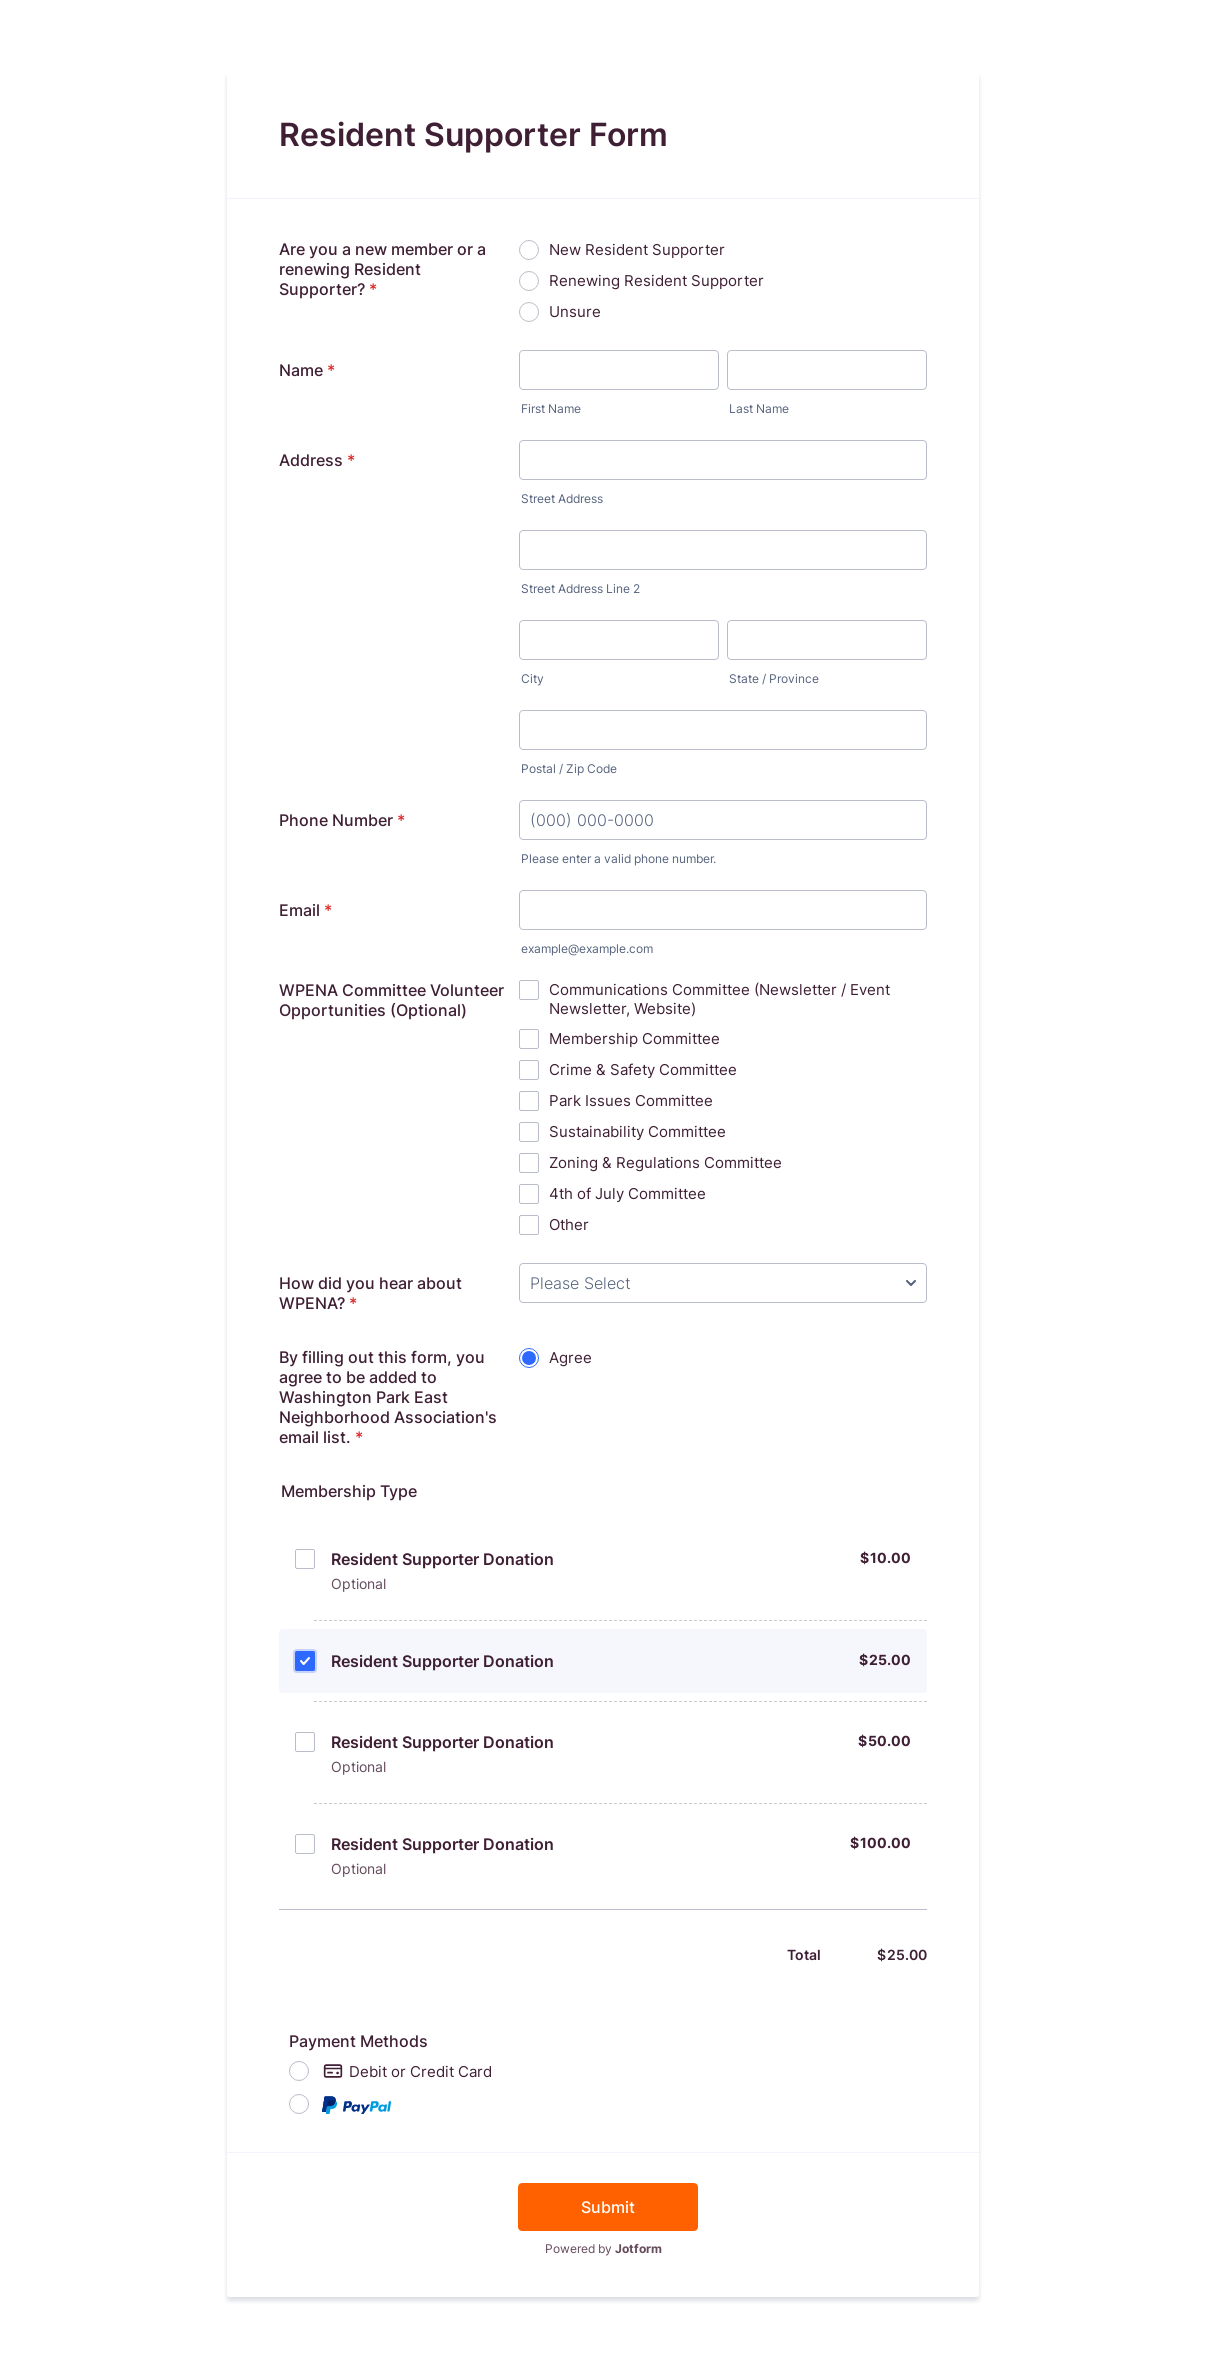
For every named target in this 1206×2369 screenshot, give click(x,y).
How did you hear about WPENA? (370, 1293)
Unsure (575, 311)
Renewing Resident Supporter (656, 280)
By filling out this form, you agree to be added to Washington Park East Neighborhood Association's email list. (388, 1397)
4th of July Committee (627, 1193)
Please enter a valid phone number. (618, 858)
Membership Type (349, 1491)
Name (307, 370)
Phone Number (342, 820)
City (532, 678)
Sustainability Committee (637, 1131)
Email (305, 910)
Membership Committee (634, 1038)
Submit (608, 2207)
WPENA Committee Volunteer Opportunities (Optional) (391, 1000)
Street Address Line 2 (580, 588)
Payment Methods (358, 2041)
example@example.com (587, 948)
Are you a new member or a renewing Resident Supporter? (382, 269)
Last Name (759, 408)
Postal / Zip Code (569, 768)
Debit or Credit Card (407, 2071)
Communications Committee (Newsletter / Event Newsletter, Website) (719, 999)
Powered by (603, 2248)
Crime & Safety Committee (643, 1069)
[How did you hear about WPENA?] (723, 1283)
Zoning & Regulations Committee (665, 1162)
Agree (570, 1357)
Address (317, 460)
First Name (551, 408)
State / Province (774, 678)
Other (569, 1224)
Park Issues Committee (631, 1100)
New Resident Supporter (637, 249)
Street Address (562, 498)
